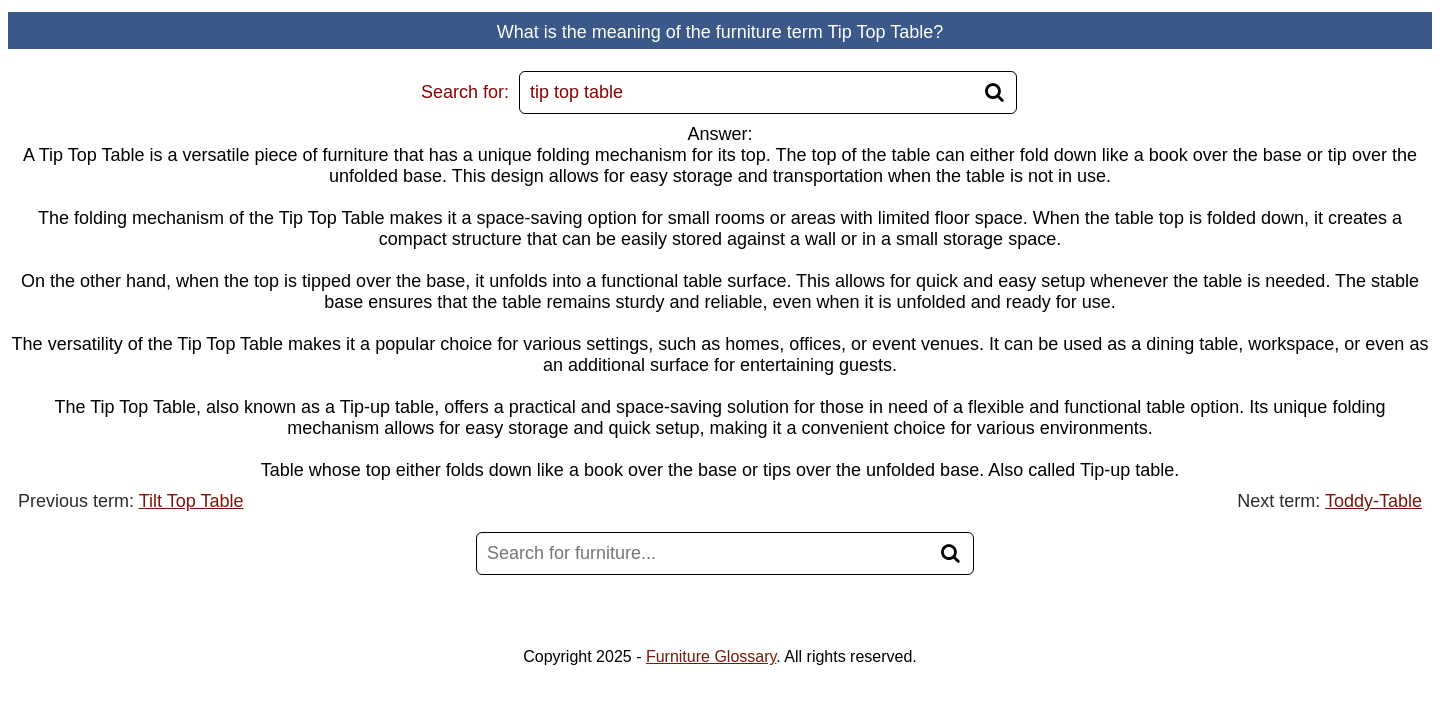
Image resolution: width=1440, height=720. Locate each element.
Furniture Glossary (711, 656)
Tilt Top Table (191, 501)
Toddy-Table (1373, 501)
